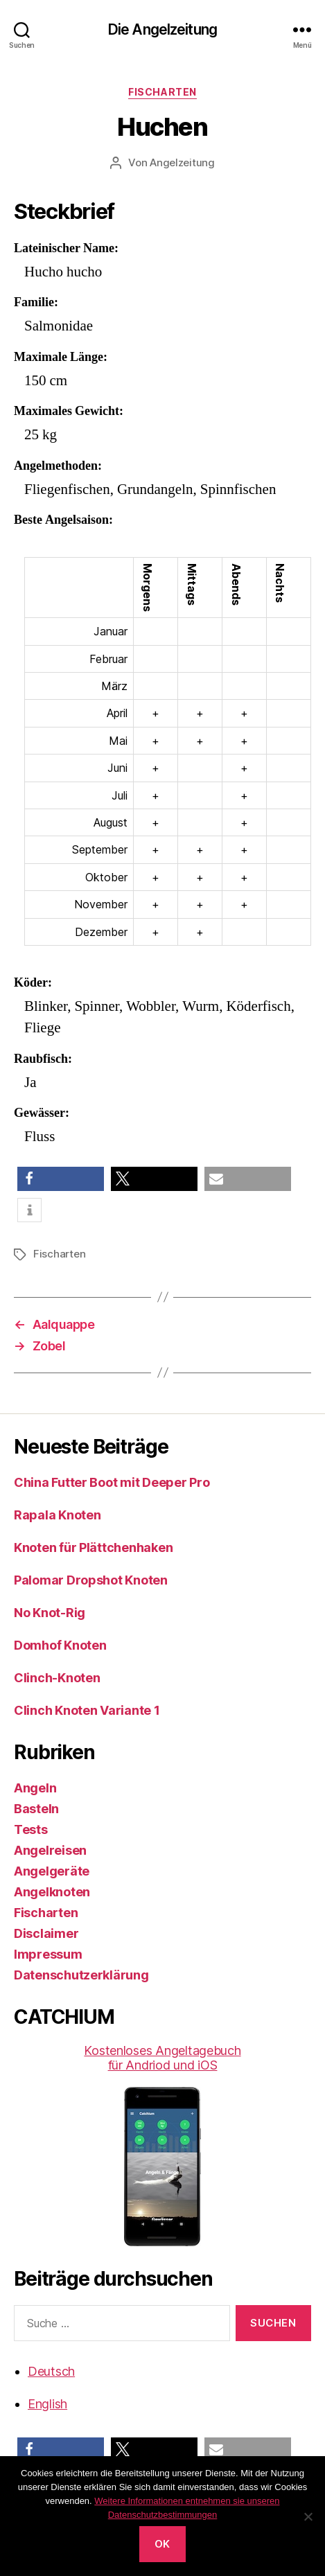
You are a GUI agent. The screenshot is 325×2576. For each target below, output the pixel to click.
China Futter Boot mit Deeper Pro (111, 1482)
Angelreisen (50, 1850)
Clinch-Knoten (57, 1677)
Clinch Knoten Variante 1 (87, 1710)
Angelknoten (52, 1892)
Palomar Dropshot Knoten (91, 1580)
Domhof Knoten (60, 1645)
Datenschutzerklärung (81, 1975)
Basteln (36, 1808)
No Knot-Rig (49, 1612)
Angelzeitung (182, 162)
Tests (31, 1829)
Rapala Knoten (57, 1515)
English (47, 2404)
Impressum (48, 1954)
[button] (60, 1179)
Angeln (35, 1788)
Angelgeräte (51, 1871)
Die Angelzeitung (162, 29)
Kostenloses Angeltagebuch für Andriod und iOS (162, 2144)
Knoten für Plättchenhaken (93, 1547)
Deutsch (51, 2371)
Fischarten (162, 92)
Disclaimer (46, 1933)
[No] (308, 2516)
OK (162, 2543)
